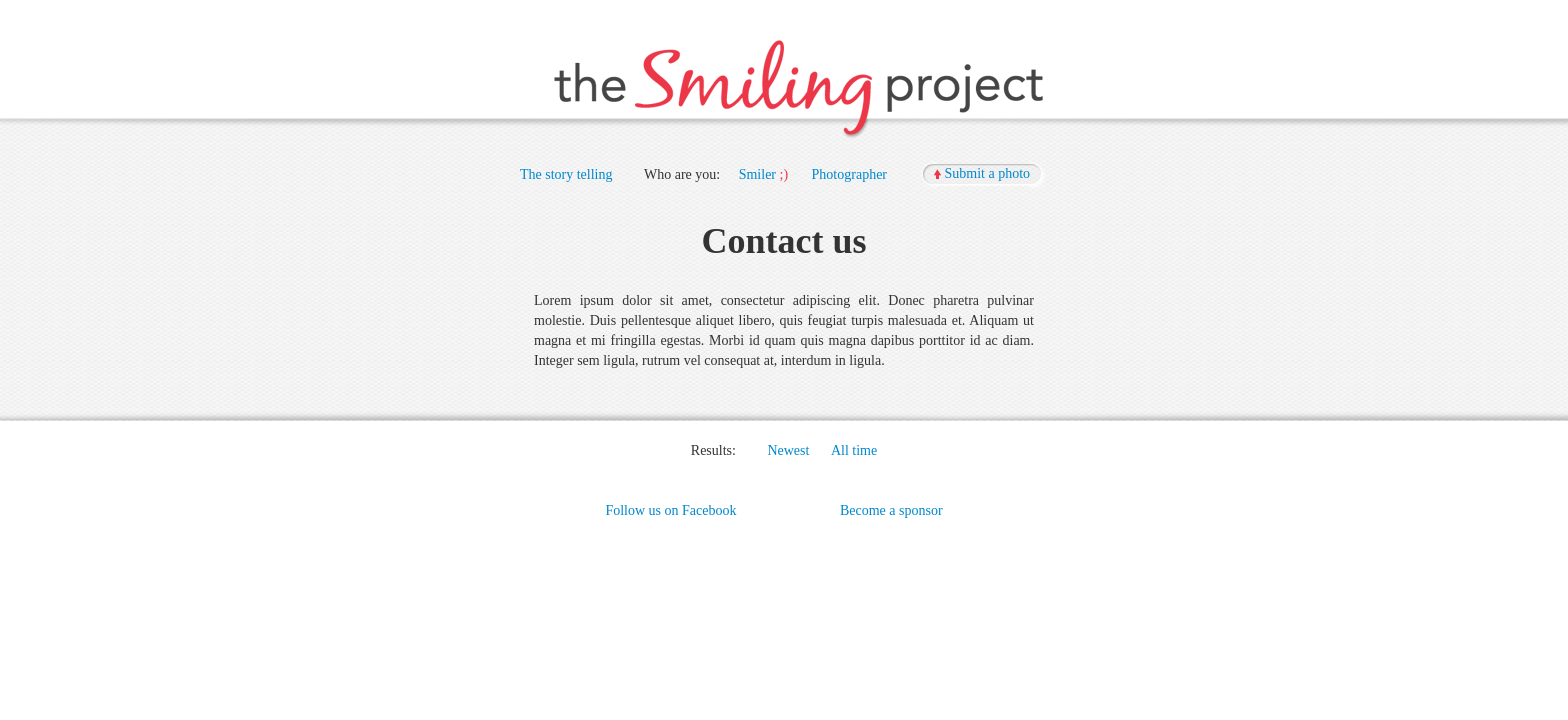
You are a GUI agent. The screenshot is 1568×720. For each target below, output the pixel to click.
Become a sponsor (891, 510)
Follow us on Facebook (670, 510)
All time (854, 450)
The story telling (566, 174)
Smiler (757, 174)
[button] (984, 174)
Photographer (849, 174)
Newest (788, 450)
